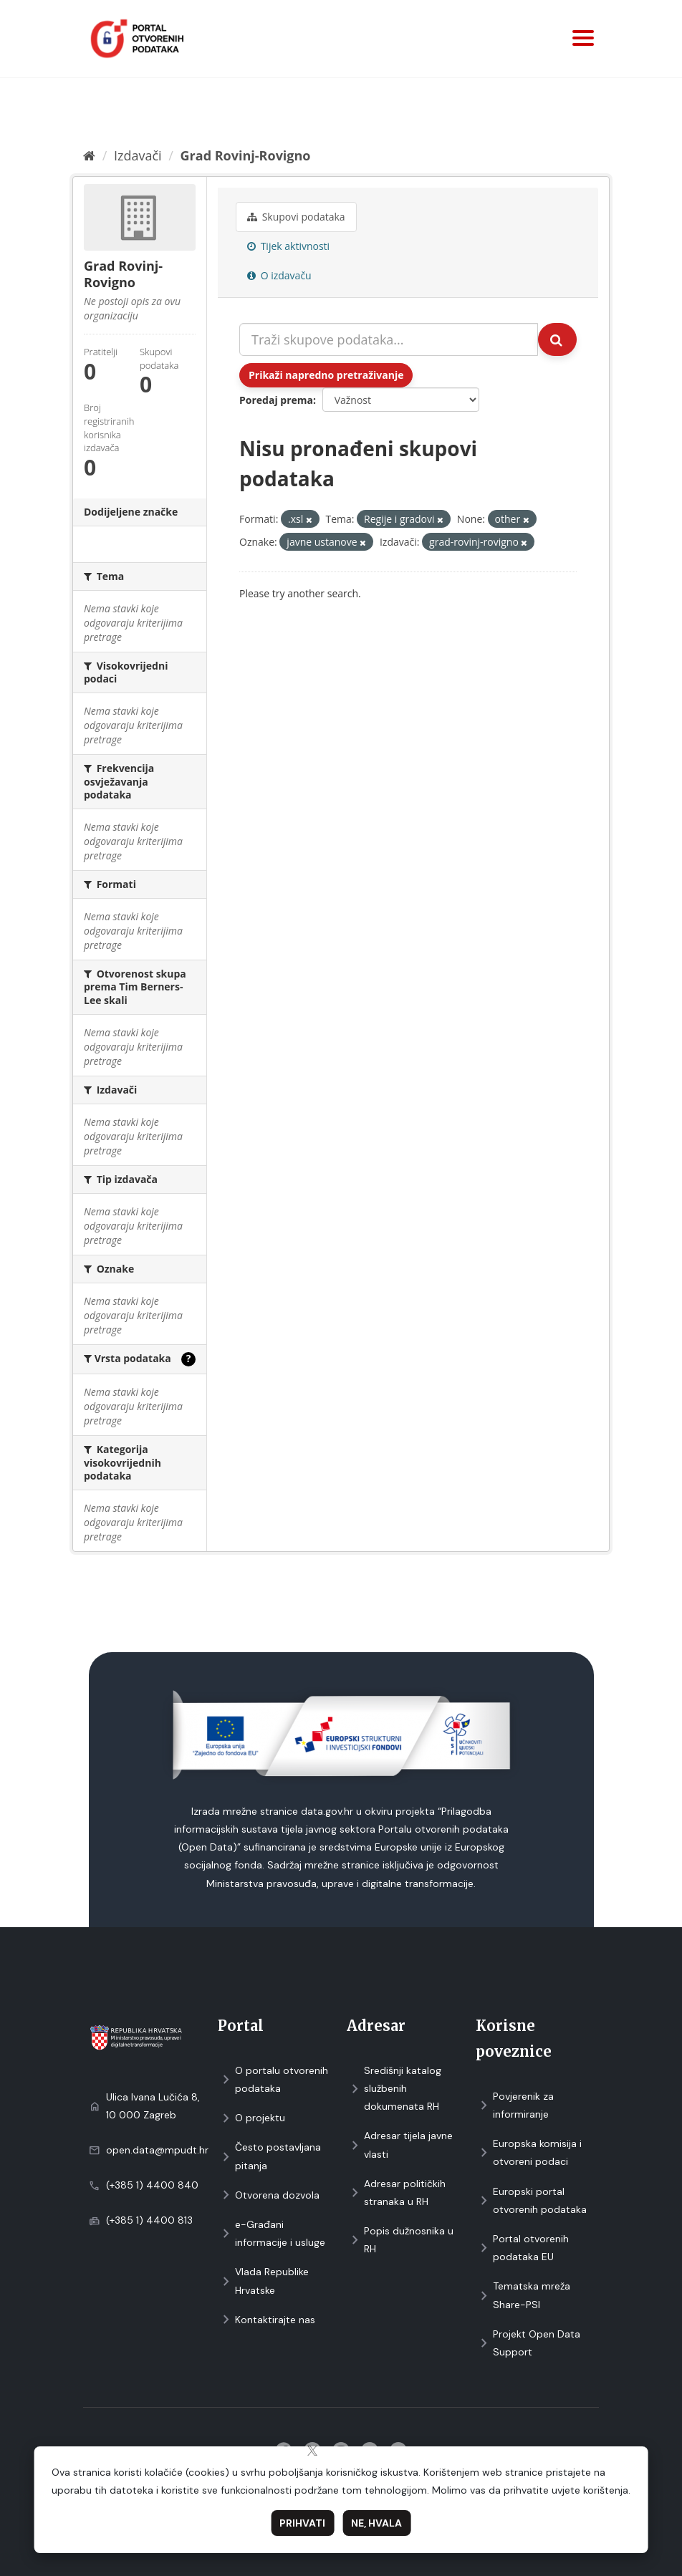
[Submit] (557, 339)
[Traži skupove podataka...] (388, 339)
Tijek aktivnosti (288, 246)
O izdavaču (279, 275)
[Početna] (89, 155)
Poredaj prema (276, 400)
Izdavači (138, 155)
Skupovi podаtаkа (296, 216)
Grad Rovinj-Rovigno (246, 155)
